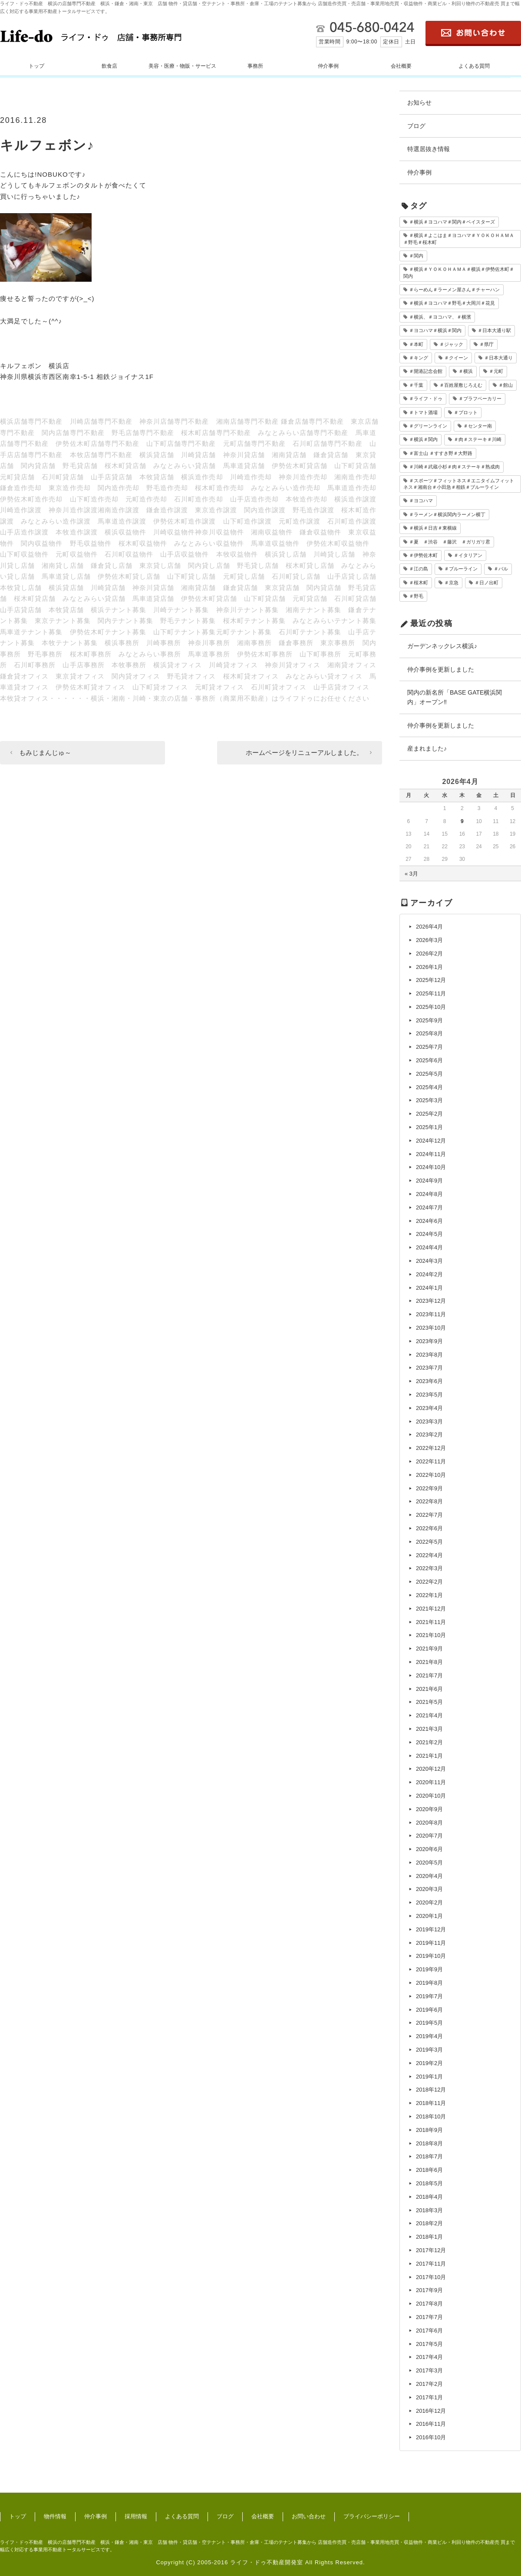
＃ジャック (451, 344)
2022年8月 (429, 1501)
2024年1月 (429, 1288)
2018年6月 (429, 2170)
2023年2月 (429, 1434)
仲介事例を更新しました (440, 669)
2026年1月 (429, 967)
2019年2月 (429, 2063)
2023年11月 (431, 1314)
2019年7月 (429, 1996)
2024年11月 (431, 1154)
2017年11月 (431, 2263)
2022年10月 (431, 1475)
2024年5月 (429, 1234)
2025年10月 (431, 1007)
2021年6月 (429, 1689)
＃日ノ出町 (486, 582)
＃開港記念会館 (425, 371)
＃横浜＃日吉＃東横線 (433, 527)
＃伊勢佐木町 (423, 555)
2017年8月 (429, 2303)
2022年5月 (429, 1541)
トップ (36, 66)
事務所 (255, 66)
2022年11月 (431, 1461)
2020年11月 (431, 1782)
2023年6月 (429, 1381)
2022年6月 (429, 1528)
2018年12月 (431, 2089)
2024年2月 (429, 1274)
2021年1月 (429, 1755)
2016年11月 (431, 2424)
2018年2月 (429, 2223)
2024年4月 (429, 1247)
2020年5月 (429, 1862)
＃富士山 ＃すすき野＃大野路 (440, 453)
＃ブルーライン (461, 568)
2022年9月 (429, 1488)
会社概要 (401, 66)
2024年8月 (429, 1194)
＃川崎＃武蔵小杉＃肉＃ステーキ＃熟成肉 (454, 466)
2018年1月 (429, 2236)
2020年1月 (429, 1916)
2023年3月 (429, 1421)
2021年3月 (429, 1729)
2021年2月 (429, 1742)
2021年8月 (429, 1662)
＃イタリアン (468, 555)
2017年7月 (429, 2317)
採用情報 (136, 2516)
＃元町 (496, 371)
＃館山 (505, 385)
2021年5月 (429, 1702)
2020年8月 (429, 1822)
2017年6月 (429, 2330)
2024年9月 (429, 1180)
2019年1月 (429, 2076)
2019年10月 (431, 1956)
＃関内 (416, 255)
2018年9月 (429, 2130)
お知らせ (419, 102)
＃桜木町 (418, 582)
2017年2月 (429, 2384)
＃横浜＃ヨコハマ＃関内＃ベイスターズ (452, 221)
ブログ (416, 125)
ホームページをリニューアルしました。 (304, 752)
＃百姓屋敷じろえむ (460, 385)
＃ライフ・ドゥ (425, 398)
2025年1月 (429, 1127)
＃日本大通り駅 (494, 330)
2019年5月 (429, 2022)
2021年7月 (429, 1675)
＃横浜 (465, 371)
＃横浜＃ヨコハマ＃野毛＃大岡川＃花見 (452, 303)
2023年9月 (429, 1341)
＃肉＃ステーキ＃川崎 (477, 439)
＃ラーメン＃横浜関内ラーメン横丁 (447, 514)
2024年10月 (431, 1167)
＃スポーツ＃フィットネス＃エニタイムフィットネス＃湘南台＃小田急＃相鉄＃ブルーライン (458, 484)
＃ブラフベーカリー (479, 398)
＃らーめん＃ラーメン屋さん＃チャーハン (454, 289)
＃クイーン (456, 357)
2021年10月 (431, 1635)
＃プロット (466, 412)
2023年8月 (429, 1354)
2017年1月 (429, 2397)
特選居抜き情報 (428, 148)
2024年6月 (429, 1221)
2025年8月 (429, 1033)
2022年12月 (431, 1448)
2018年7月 (429, 2156)
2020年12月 (431, 1769)
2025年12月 (431, 980)
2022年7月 (429, 1515)
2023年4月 (429, 1408)
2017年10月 (431, 2277)
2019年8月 (429, 1983)
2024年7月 (429, 1207)
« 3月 (411, 873)
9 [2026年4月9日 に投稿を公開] (462, 821)
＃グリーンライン (428, 425)
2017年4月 (429, 2357)
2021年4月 (429, 1715)
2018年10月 (431, 2116)
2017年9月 (429, 2290)
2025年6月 (429, 1060)
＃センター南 (477, 425)
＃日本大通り (498, 357)
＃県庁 (486, 344)
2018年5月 (429, 2183)
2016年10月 (431, 2437)
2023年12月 (431, 1301)
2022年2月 (429, 1581)
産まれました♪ (427, 748)
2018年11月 (431, 2103)
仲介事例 (328, 66)
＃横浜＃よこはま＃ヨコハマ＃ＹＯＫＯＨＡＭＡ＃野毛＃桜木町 (458, 238)
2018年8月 (429, 2143)
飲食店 (109, 66)
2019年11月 (431, 1943)
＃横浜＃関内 (423, 439)
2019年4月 (429, 2036)
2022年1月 (429, 1595)
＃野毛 (416, 596)
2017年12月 (431, 2250)
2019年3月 (429, 2049)
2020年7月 (429, 1835)
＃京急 (451, 582)
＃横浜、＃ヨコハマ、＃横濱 (440, 317)
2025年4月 (429, 1087)
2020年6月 (429, 1849)
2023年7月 (429, 1367)
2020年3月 (429, 1889)
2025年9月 (429, 1020)
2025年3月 (429, 1100)
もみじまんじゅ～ (45, 752)
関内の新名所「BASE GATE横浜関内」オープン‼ (454, 697)
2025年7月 (429, 1047)
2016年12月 (431, 2411)
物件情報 (55, 2516)
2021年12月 (431, 1608)
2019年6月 (429, 2009)
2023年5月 (429, 1394)
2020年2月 (429, 1902)
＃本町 (416, 344)
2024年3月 (429, 1261)
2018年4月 (429, 2197)
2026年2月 (429, 953)
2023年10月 (431, 1327)
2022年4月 (429, 1555)
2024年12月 (431, 1140)
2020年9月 (429, 1809)
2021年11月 (431, 1622)
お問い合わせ (309, 2516)
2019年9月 (429, 1969)
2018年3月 (429, 2210)
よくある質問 (474, 66)
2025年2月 (429, 1113)
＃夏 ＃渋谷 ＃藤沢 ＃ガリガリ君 (449, 541)
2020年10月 (431, 1795)
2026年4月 (429, 926)
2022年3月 (429, 1568)
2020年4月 (429, 1876)
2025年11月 (431, 993)
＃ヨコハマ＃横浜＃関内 (435, 330)
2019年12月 (431, 1929)
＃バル (501, 568)
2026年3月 (429, 940)
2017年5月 (429, 2344)
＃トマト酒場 (423, 412)
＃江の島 (418, 568)
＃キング (418, 357)
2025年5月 (429, 1074)
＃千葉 (416, 385)
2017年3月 (429, 2370)
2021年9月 (429, 1648)
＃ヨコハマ (421, 500)
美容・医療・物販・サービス (182, 66)
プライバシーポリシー (371, 2516)
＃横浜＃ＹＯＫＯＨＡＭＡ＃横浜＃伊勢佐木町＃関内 (458, 272)
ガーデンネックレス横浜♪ (442, 645)
